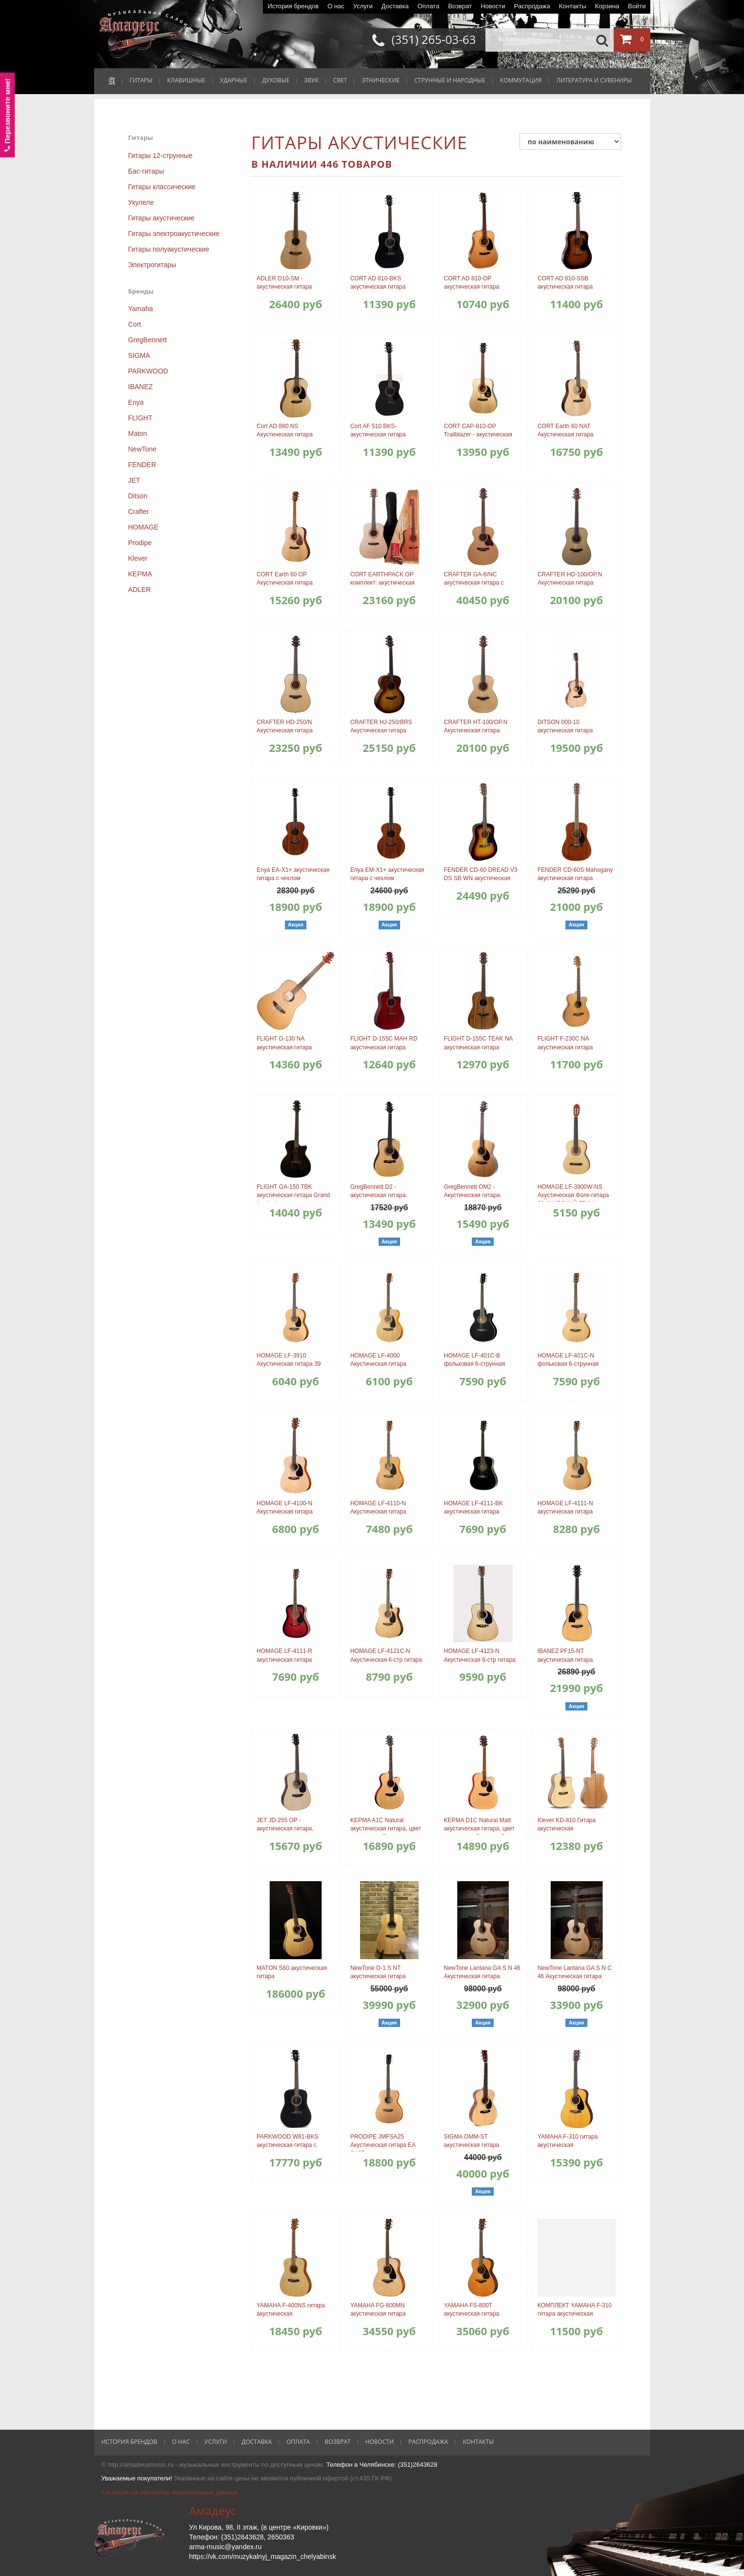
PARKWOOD (148, 371)
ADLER (139, 589)
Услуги (363, 6)
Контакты (572, 6)
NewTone (142, 449)
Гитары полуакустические (168, 249)
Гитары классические (162, 187)
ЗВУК (311, 80)
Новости (493, 6)
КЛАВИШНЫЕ (186, 80)
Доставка (395, 6)
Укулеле (141, 202)
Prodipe (140, 543)
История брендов (293, 6)
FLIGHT (140, 418)
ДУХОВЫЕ (275, 80)
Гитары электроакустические (174, 233)
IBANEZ (140, 387)
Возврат (460, 6)
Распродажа (532, 6)
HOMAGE (143, 527)
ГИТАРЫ (141, 80)
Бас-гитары (146, 171)
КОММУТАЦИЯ (521, 80)
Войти (636, 6)
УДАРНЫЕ (233, 80)
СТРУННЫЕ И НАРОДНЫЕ (449, 80)
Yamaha (140, 309)
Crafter (138, 511)
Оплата (429, 6)
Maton (137, 433)
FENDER (142, 465)
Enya (136, 402)
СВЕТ (340, 80)
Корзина (607, 6)
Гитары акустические (161, 218)
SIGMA (139, 355)
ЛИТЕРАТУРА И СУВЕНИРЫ (594, 80)
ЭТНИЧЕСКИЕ (381, 80)
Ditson (138, 496)
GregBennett (147, 340)
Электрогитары (152, 265)
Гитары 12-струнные (160, 155)
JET (134, 480)
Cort (134, 324)
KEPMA (140, 574)
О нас (335, 6)
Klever (138, 558)
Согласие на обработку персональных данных (169, 2492)
